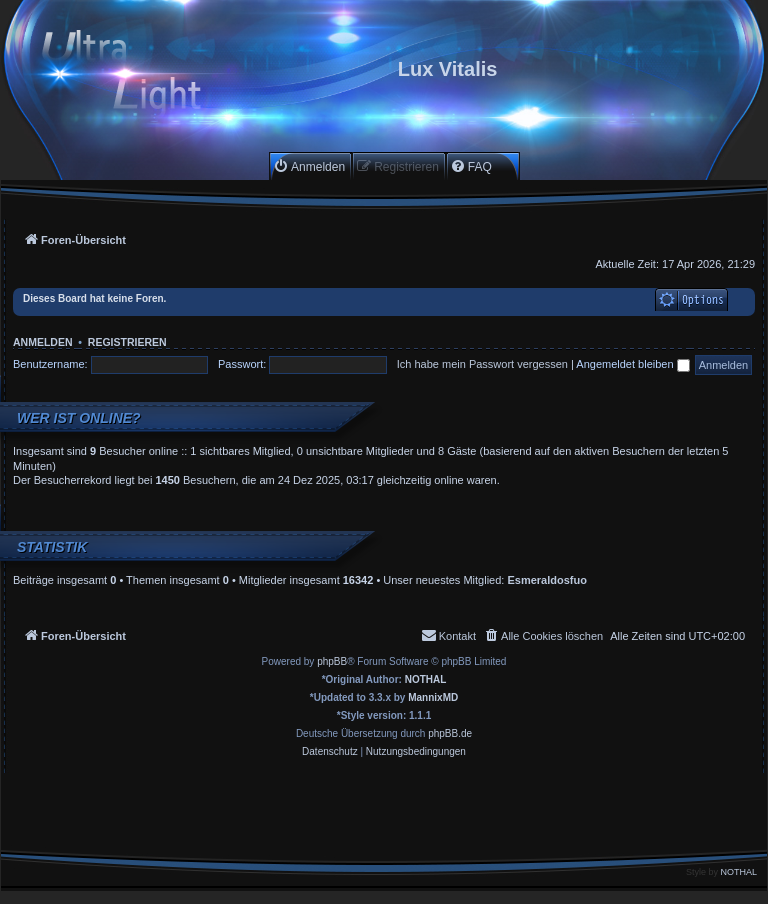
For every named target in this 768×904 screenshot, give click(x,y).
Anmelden (43, 342)
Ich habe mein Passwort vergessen (482, 364)
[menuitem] (309, 166)
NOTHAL (426, 679)
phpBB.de (450, 733)
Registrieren (127, 342)
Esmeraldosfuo (546, 580)
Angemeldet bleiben (632, 364)
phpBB (332, 661)
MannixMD (433, 697)
